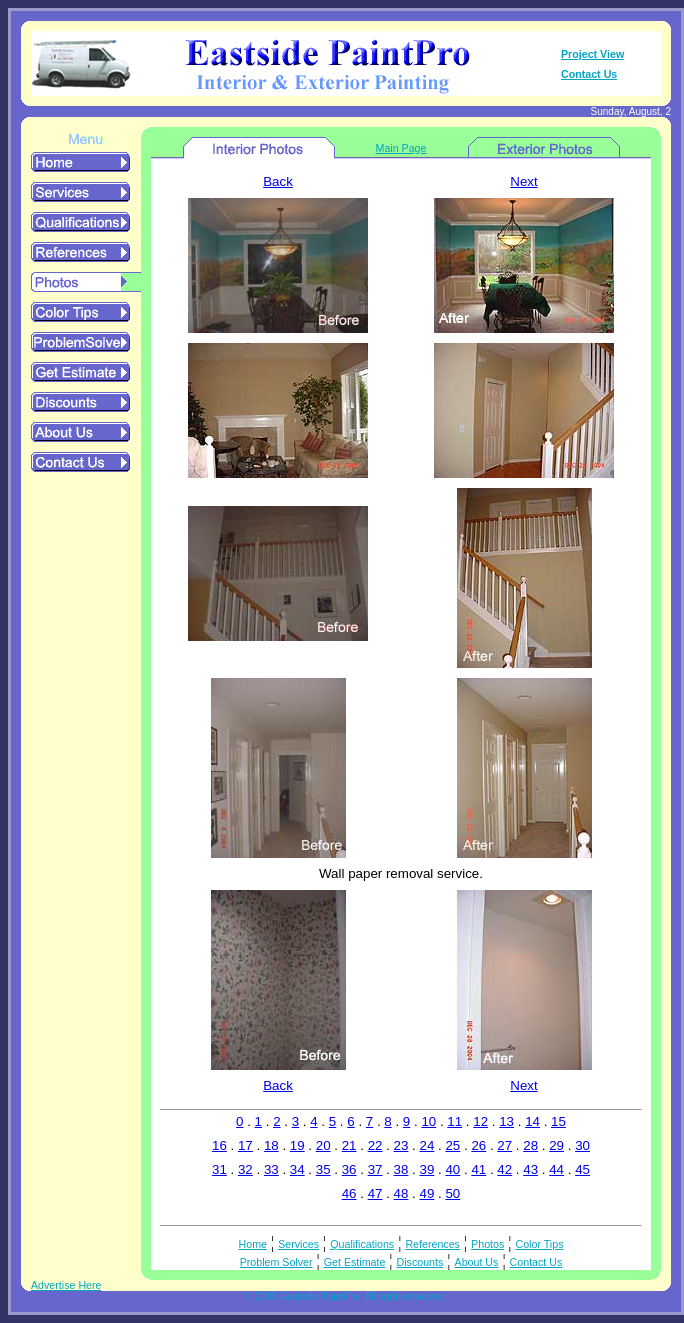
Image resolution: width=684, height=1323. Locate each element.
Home (253, 1244)
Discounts (420, 1262)
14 (532, 1121)
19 (297, 1145)
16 (219, 1145)
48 (401, 1193)
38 (401, 1169)
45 (582, 1169)
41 (478, 1169)
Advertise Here (66, 1285)
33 (271, 1169)
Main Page (401, 148)
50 (452, 1193)
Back (278, 181)
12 (480, 1121)
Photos (487, 1244)
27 (504, 1145)
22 (375, 1145)
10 (428, 1121)
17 (245, 1145)
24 (427, 1145)
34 (297, 1169)
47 (375, 1193)
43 (530, 1169)
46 (349, 1193)
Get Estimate (355, 1262)
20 (323, 1145)
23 (401, 1145)
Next (523, 181)
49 (427, 1193)
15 (558, 1121)
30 (582, 1145)
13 (506, 1121)
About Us (477, 1262)
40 (452, 1169)
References (432, 1244)
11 (454, 1121)
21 (349, 1145)
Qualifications (362, 1244)
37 (375, 1169)
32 (245, 1169)
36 (349, 1169)
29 (556, 1145)
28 (530, 1145)
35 (323, 1169)
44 (556, 1169)
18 (271, 1145)
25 (452, 1145)
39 (427, 1169)
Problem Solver (276, 1262)
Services (298, 1244)
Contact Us (589, 74)
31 (219, 1169)
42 (504, 1169)
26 (478, 1145)
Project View (592, 54)
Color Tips (540, 1244)
